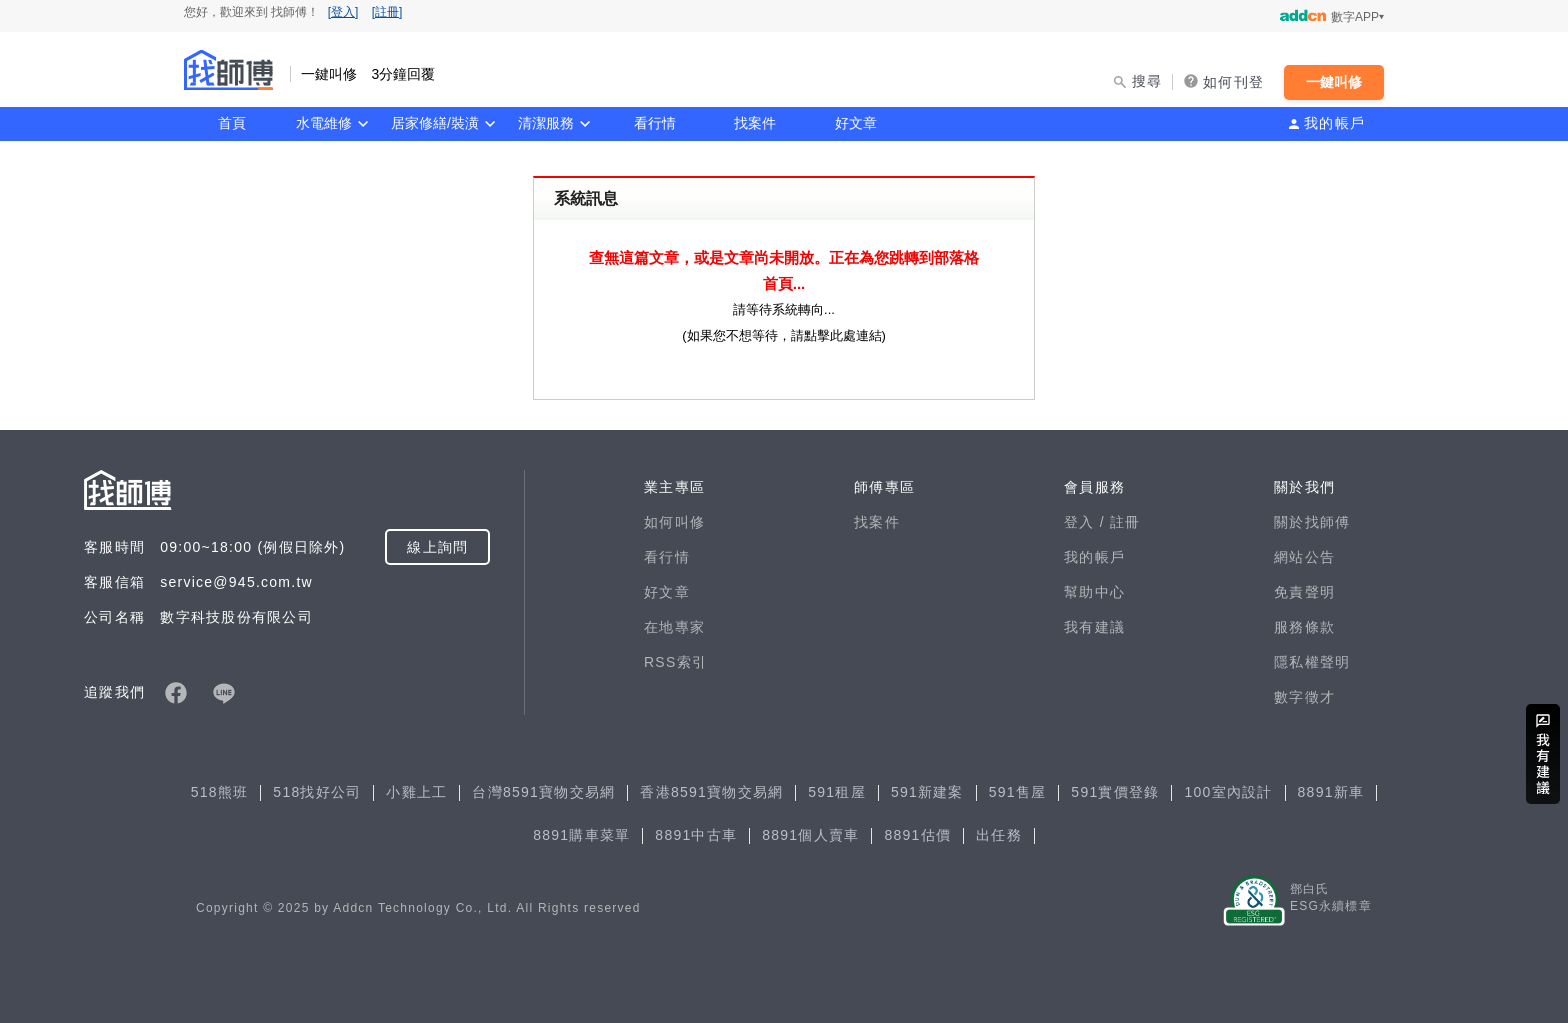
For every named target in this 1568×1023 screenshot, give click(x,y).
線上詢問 (437, 547)
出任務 (999, 835)
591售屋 (1018, 792)
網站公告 (1304, 557)
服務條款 (1304, 627)
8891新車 (1331, 792)
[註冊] (387, 12)
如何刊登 (1233, 82)
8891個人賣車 (810, 835)
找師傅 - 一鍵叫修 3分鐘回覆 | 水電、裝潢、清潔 (229, 70)
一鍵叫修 (1334, 82)
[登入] (343, 12)
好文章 (856, 123)
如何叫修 (674, 522)
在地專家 (674, 627)
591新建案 (927, 792)
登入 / (1087, 522)
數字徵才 (1304, 697)
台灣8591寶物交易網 (543, 792)
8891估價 (917, 835)
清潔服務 (546, 123)
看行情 (655, 123)
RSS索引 (675, 662)
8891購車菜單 (581, 835)
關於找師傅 (1312, 522)
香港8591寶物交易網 (711, 792)
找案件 (755, 123)
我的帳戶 (1334, 123)
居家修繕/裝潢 (435, 123)
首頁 (232, 123)
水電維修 (324, 123)
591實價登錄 (1115, 792)
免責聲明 (1304, 592)
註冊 (1125, 522)
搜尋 (1147, 81)
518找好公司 (317, 792)
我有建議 (1094, 627)
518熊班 (220, 792)
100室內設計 (1228, 792)
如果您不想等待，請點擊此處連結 (784, 335)
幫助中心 (1094, 592)
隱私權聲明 (1312, 662)
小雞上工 (416, 792)
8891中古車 (696, 835)
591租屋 (837, 792)
